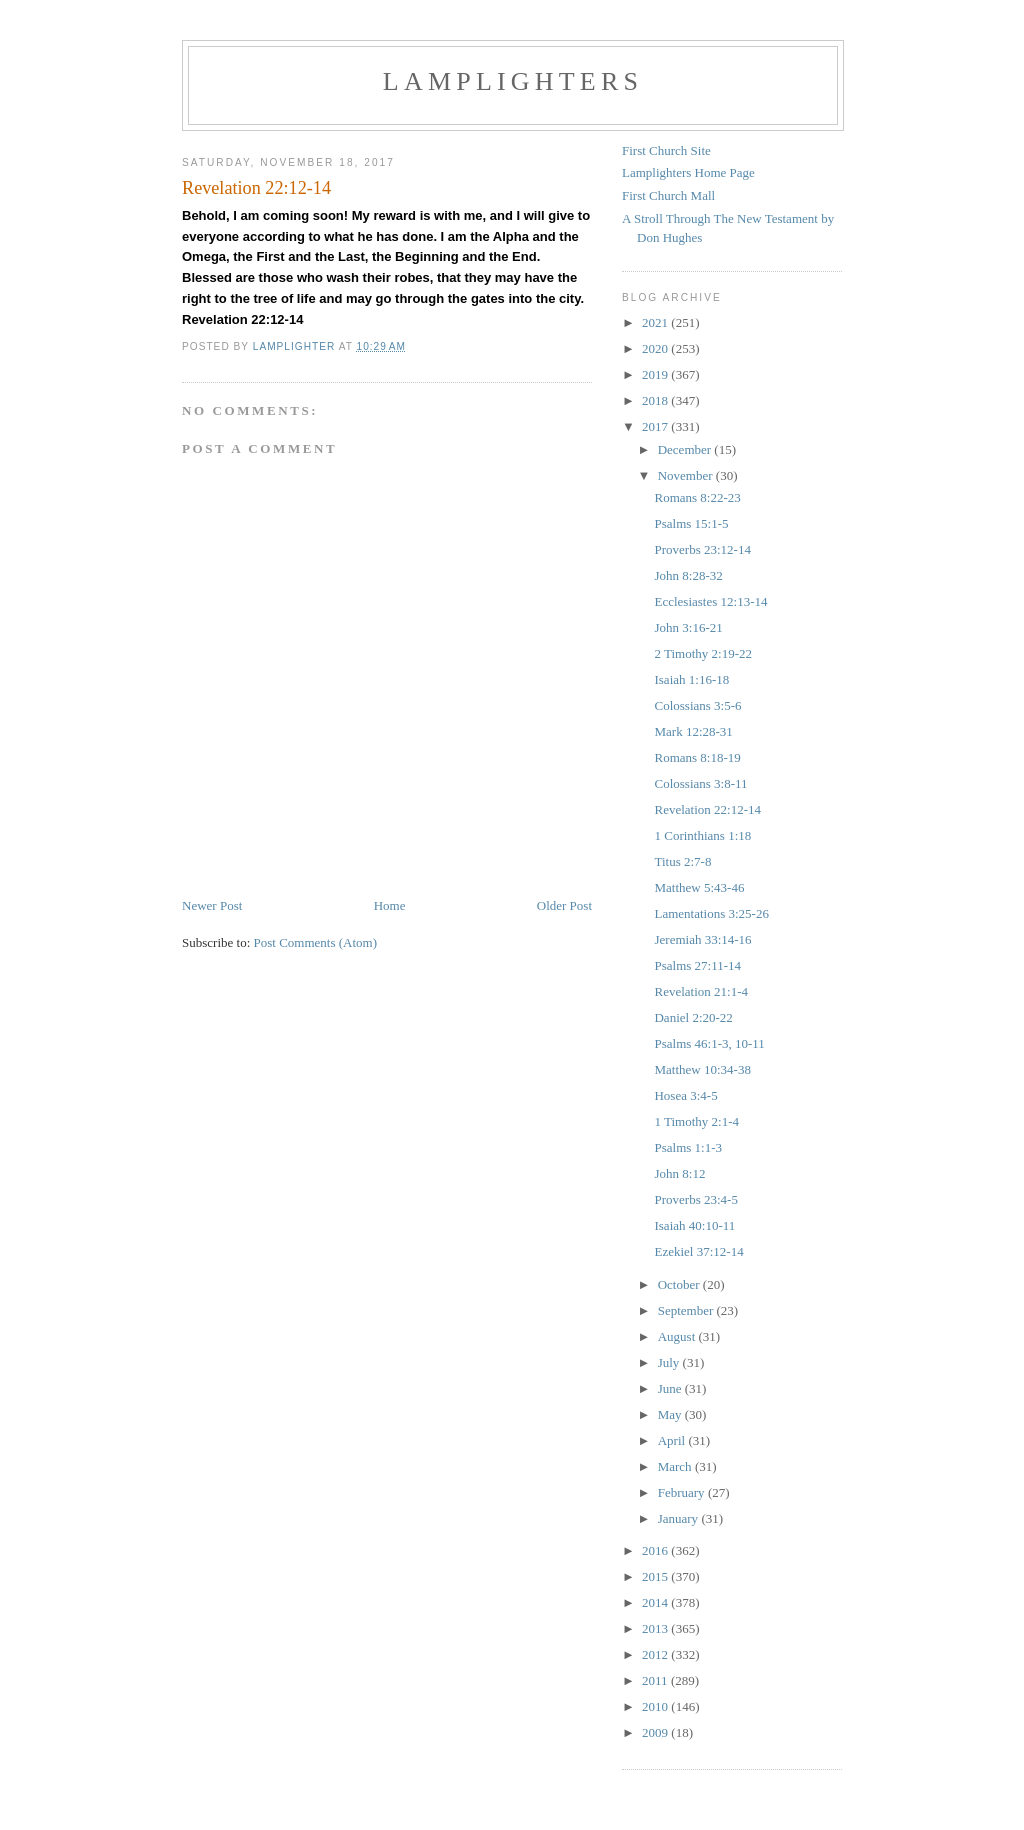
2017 (656, 426)
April (673, 1440)
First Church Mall (668, 195)
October (680, 1284)
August (678, 1336)
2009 (656, 1732)
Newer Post (212, 905)
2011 (656, 1680)
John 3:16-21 (688, 627)
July (670, 1362)
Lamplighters (513, 81)
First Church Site (666, 150)
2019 (656, 374)
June (671, 1388)
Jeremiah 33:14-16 (702, 939)
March (676, 1466)
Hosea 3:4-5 (685, 1095)
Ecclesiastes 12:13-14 (710, 601)
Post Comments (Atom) (316, 942)
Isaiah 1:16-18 (691, 679)
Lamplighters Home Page (688, 172)
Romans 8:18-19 (697, 757)
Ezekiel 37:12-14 (698, 1251)
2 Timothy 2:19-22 (703, 653)
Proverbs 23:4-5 (695, 1199)
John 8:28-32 (688, 575)
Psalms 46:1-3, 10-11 (709, 1043)
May (671, 1414)
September (687, 1310)
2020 (656, 348)
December (686, 449)
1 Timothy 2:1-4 (696, 1121)
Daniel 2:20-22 (693, 1017)
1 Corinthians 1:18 (702, 835)
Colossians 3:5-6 (697, 705)
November (687, 475)
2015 (656, 1576)
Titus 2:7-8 (682, 861)
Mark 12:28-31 (693, 731)
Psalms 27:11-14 (697, 965)
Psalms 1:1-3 (688, 1147)
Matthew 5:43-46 (699, 887)
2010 (656, 1706)
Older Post (564, 905)
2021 (656, 322)
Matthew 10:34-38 (702, 1069)
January (680, 1518)
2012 (656, 1654)
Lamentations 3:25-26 (711, 913)
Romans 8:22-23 (697, 497)
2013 (656, 1628)
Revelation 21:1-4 (701, 991)
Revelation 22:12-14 (707, 809)
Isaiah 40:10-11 (694, 1225)
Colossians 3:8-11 (700, 783)
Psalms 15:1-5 (691, 523)
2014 (656, 1602)
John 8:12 (679, 1173)
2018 (656, 400)
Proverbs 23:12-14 (702, 549)
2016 (656, 1550)
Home (390, 905)
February (683, 1492)
